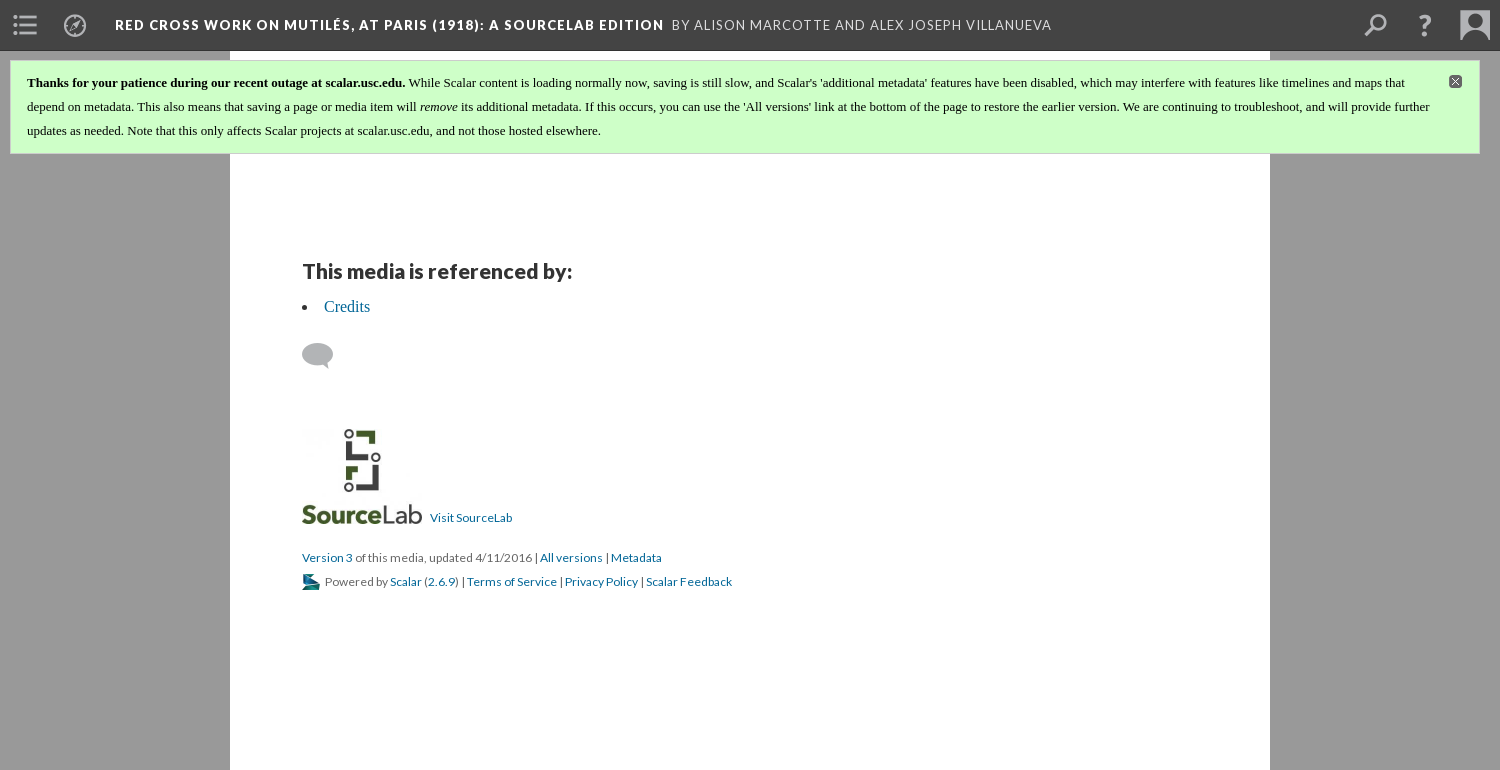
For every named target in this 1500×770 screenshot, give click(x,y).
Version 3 (327, 557)
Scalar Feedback (689, 581)
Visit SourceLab (471, 517)
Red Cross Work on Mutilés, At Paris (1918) (389, 25)
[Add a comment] (326, 356)
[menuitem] (25, 25)
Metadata (636, 557)
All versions (571, 557)
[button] (1425, 25)
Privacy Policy (601, 581)
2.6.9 (441, 581)
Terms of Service (512, 581)
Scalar (406, 581)
